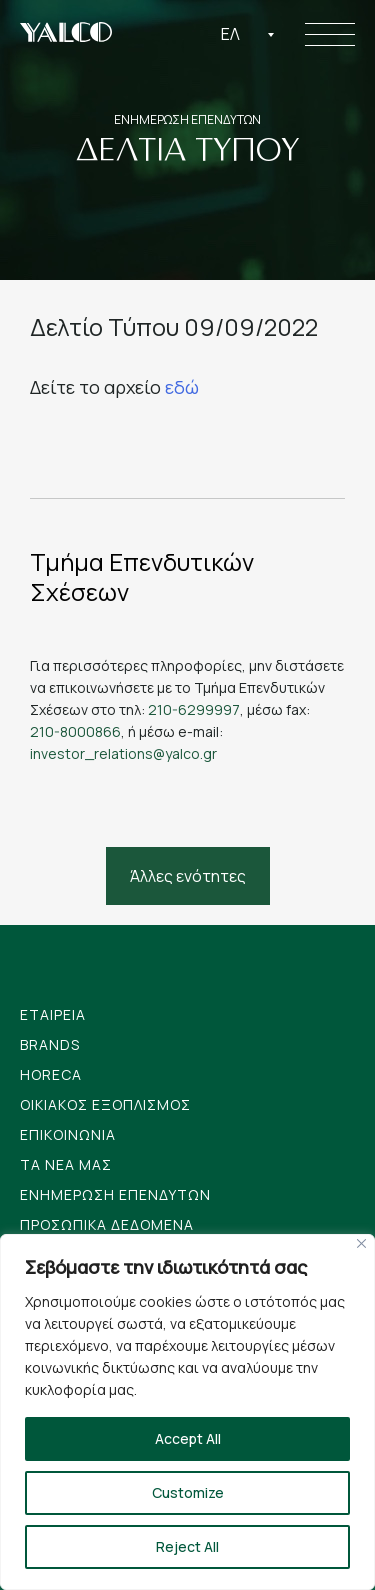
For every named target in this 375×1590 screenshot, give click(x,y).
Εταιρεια (53, 1014)
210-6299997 (194, 709)
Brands (50, 1044)
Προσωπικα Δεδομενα (107, 1224)
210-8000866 (75, 731)
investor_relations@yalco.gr (123, 753)
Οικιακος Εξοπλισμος (105, 1104)
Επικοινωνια (68, 1134)
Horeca (51, 1074)
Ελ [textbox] (230, 34)
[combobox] (248, 34)
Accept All (188, 1438)
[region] (187, 1412)
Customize (188, 1492)
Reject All (187, 1546)
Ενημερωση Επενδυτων (115, 1194)
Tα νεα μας (66, 1164)
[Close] (361, 1243)
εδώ (182, 387)
